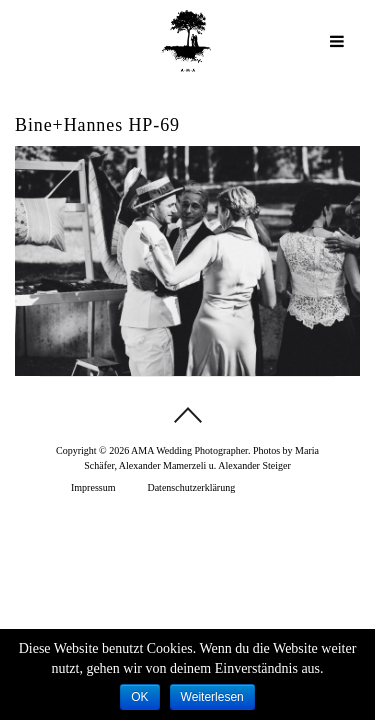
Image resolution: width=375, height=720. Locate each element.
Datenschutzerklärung (191, 487)
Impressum (93, 487)
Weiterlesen (212, 697)
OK (139, 697)
